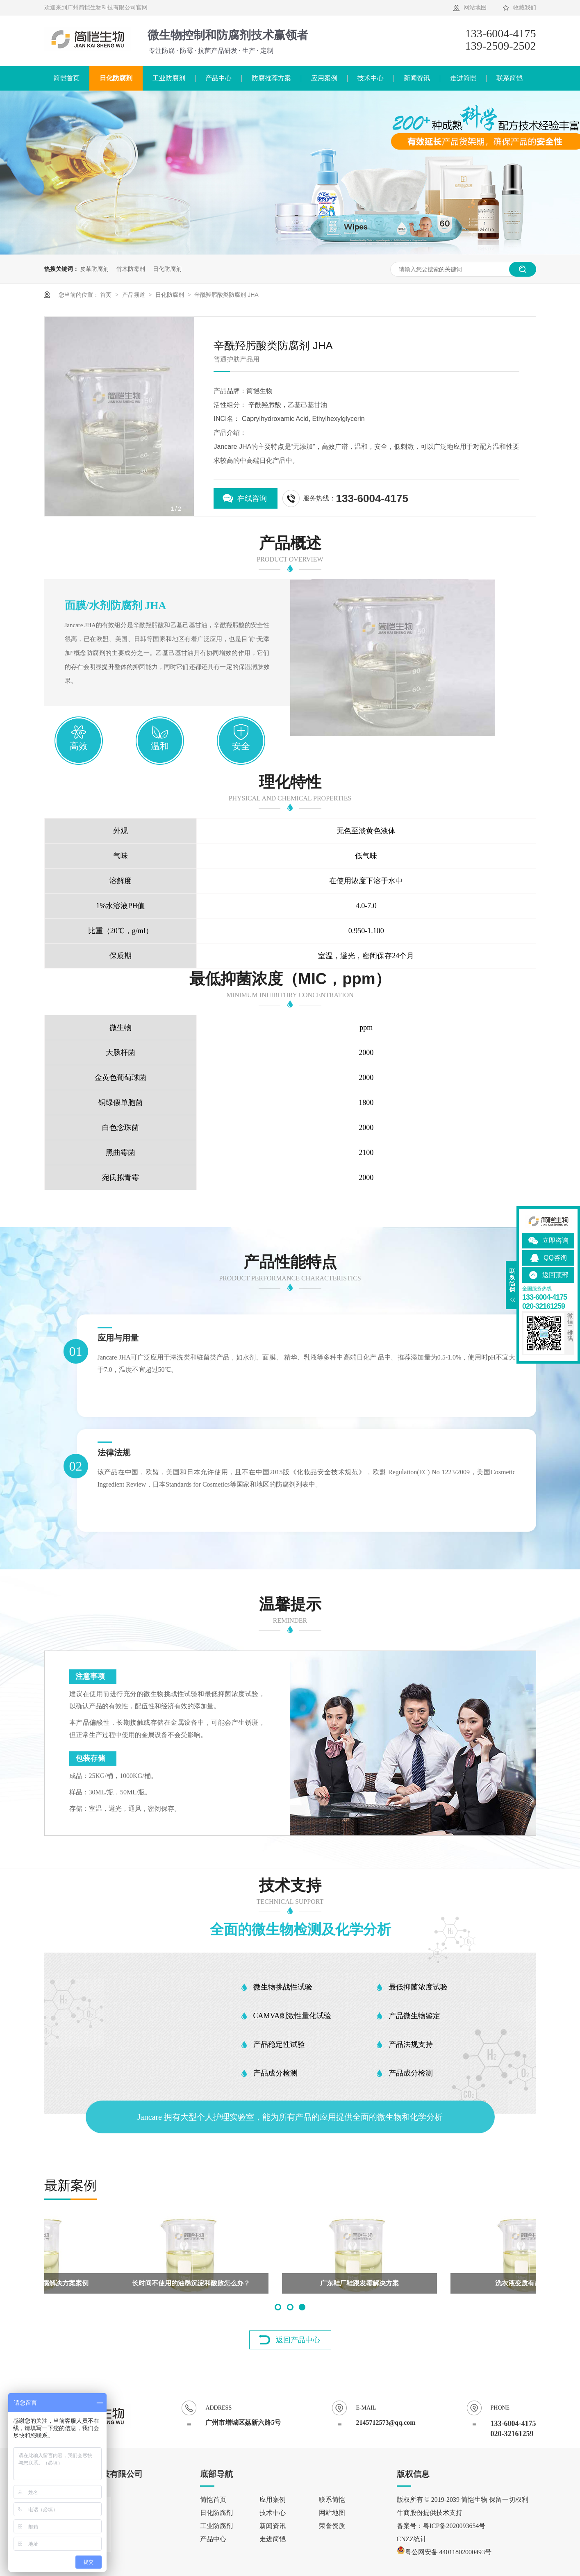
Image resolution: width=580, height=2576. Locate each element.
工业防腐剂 (168, 78)
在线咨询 (252, 498)
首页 (106, 294)
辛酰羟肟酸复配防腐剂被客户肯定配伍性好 (290, 2283)
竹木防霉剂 (130, 269)
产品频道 (134, 294)
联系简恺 (509, 78)
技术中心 (370, 78)
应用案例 (324, 78)
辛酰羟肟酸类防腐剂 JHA (226, 294)
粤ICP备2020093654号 (454, 2525)
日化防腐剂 (116, 78)
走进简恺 (463, 78)
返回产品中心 (298, 2340)
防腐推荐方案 (271, 78)
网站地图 (475, 8)
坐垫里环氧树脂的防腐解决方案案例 (458, 2283)
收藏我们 (524, 8)
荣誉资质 (332, 2525)
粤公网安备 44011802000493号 (444, 2552)
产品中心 (218, 78)
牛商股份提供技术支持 (429, 2512)
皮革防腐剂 (94, 269)
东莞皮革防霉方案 (122, 2283)
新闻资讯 (417, 78)
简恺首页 (66, 78)
